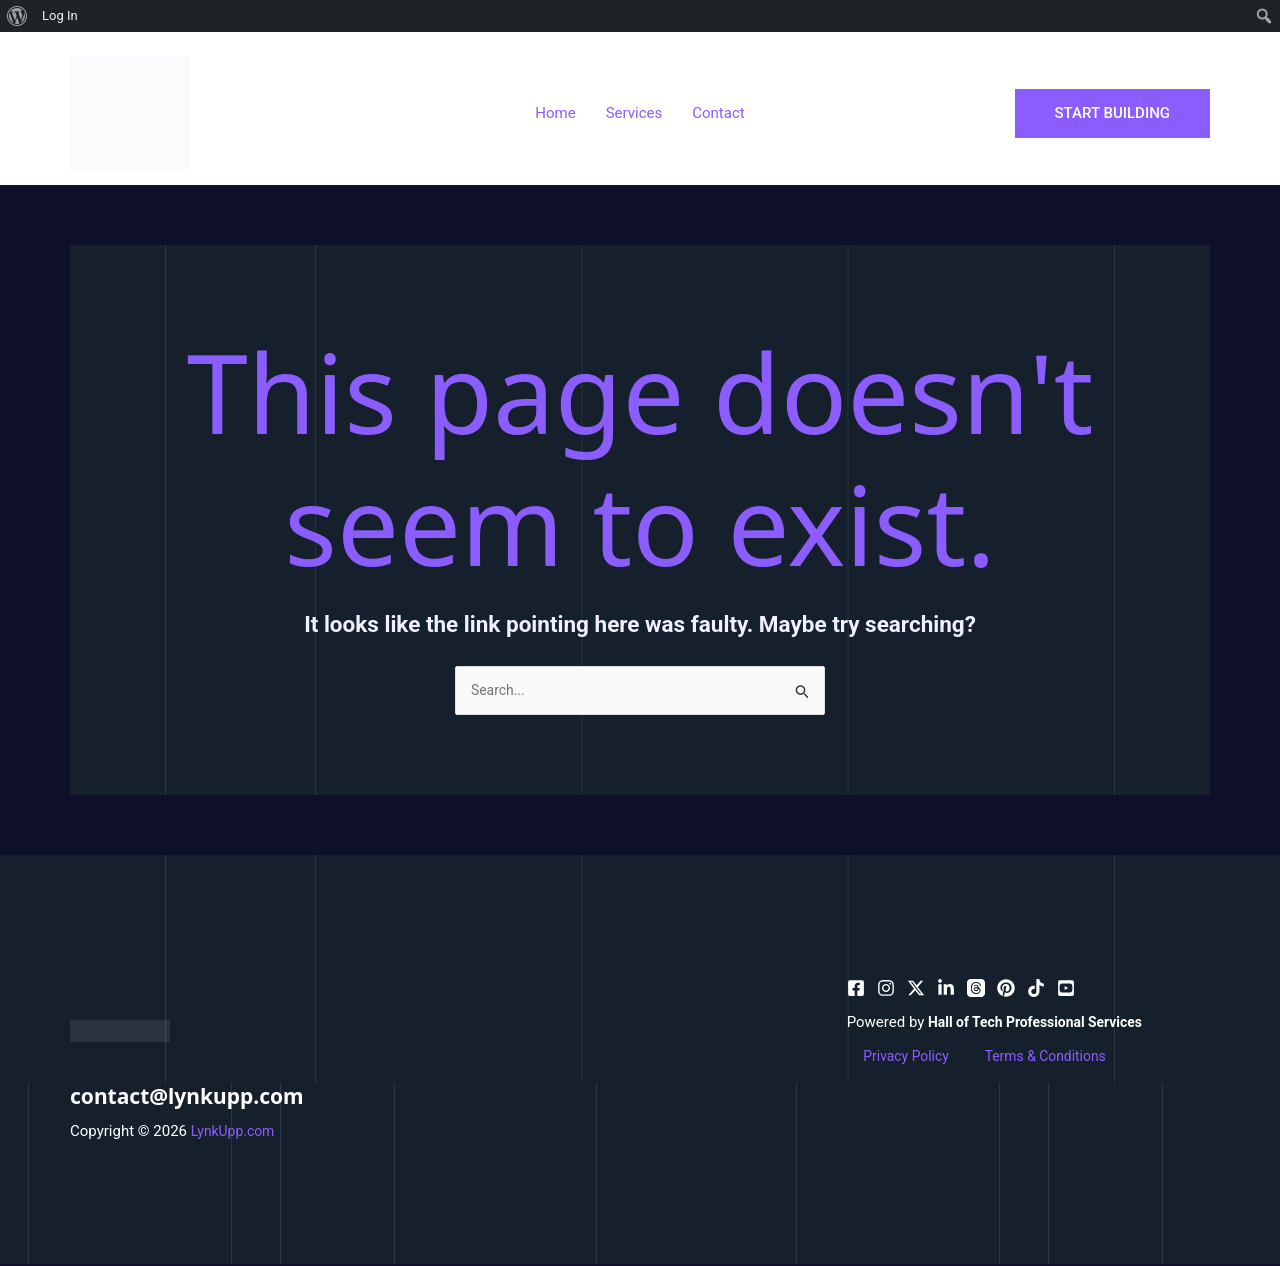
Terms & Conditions (1019, 1059)
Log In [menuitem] (60, 15)
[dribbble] (976, 990)
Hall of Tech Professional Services (1043, 1024)
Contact (718, 113)
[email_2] (1036, 990)
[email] (1006, 990)
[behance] (916, 990)
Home (555, 113)
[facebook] (856, 990)
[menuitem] (17, 16)
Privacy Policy (893, 1059)
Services (634, 113)
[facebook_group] (1066, 990)
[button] (1112, 113)
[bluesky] (946, 990)
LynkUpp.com (236, 1133)
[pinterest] (886, 990)
